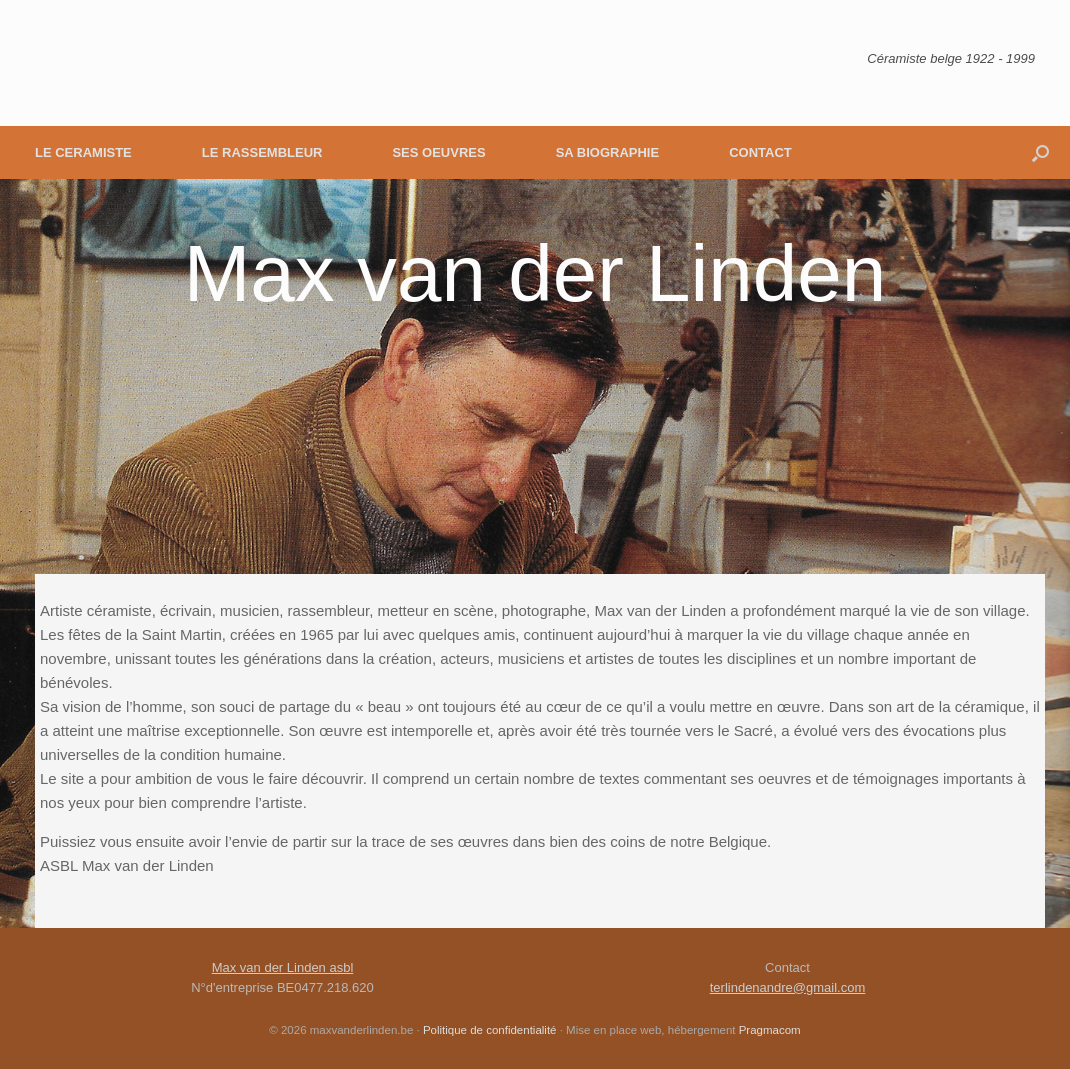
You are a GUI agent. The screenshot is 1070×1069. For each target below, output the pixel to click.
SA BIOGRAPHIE (608, 152)
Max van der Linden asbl (283, 967)
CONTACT (760, 152)
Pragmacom (770, 1030)
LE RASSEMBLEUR (262, 152)
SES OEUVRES (438, 152)
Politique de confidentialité (490, 1030)
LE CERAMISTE (83, 152)
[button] (1040, 152)
